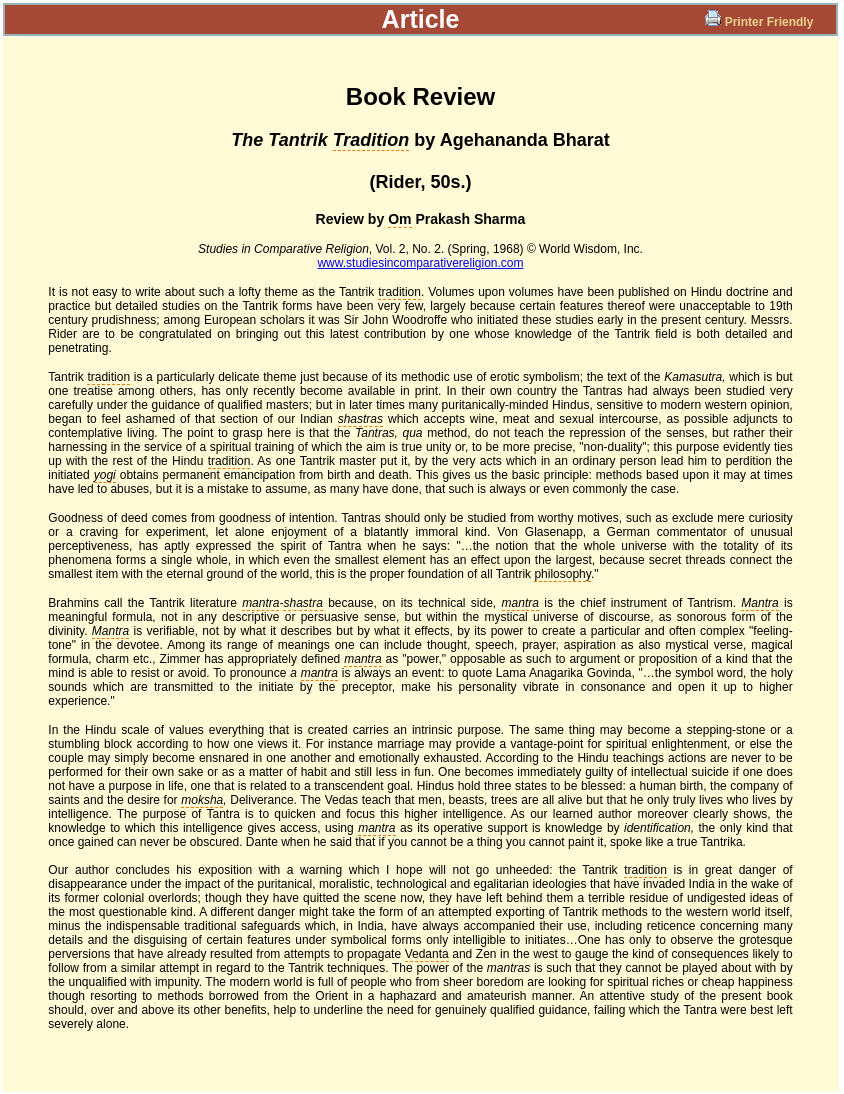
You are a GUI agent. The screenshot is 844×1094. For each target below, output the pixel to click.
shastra (302, 603)
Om (399, 219)
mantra (260, 603)
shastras (360, 419)
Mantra (759, 603)
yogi (105, 475)
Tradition (371, 140)
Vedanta (427, 954)
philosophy (562, 574)
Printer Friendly (760, 22)
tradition (399, 292)
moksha (202, 800)
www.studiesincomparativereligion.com (420, 263)
